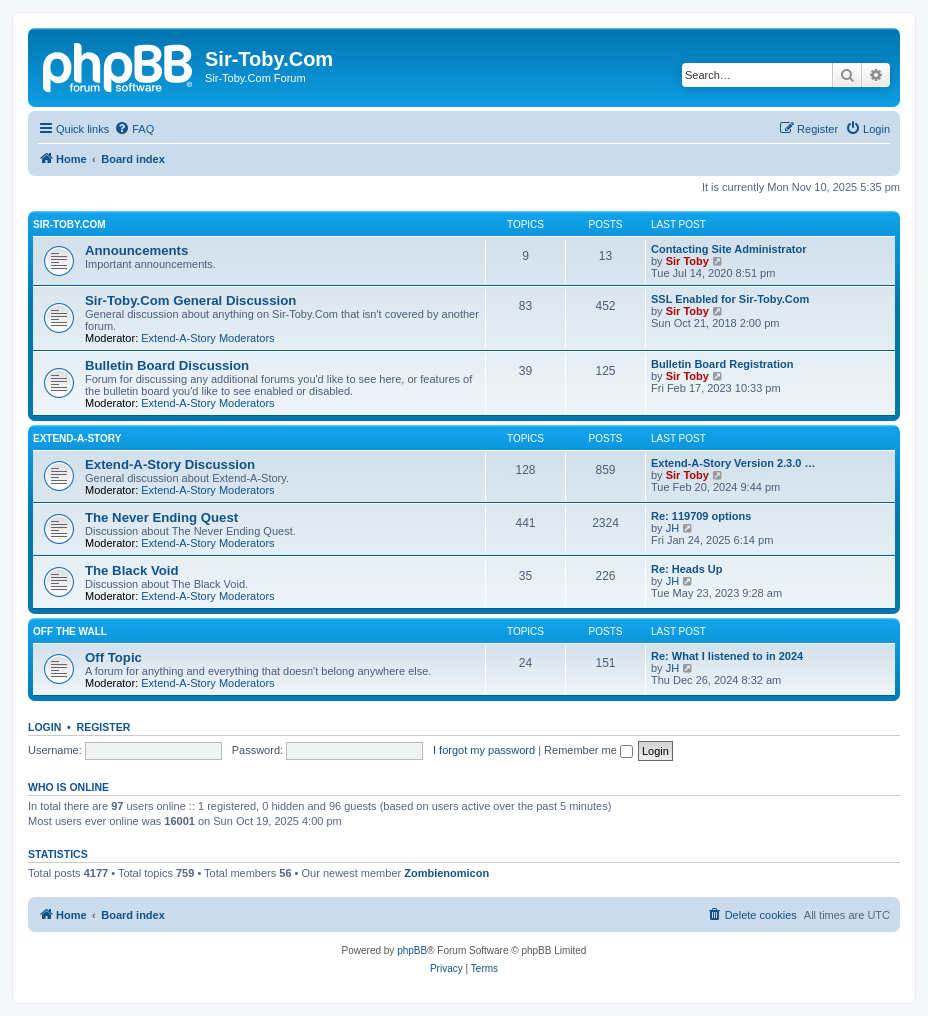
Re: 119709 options (701, 516)
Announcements (136, 250)
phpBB (412, 950)
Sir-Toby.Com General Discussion (190, 300)
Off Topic (113, 657)
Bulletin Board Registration (722, 364)
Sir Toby (687, 261)
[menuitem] (134, 129)
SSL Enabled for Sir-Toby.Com (730, 299)
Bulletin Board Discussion (167, 365)
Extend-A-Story (77, 438)
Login (44, 727)
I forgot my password (484, 750)
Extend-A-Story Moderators (207, 338)
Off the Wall (70, 631)
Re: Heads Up (687, 569)
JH (672, 528)
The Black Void (132, 570)
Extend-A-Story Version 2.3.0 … (733, 463)
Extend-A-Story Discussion (170, 464)
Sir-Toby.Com (69, 224)
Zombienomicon (446, 873)
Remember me (588, 750)
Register (104, 727)
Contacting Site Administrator (728, 249)
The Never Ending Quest (161, 517)
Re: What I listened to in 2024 (727, 656)
